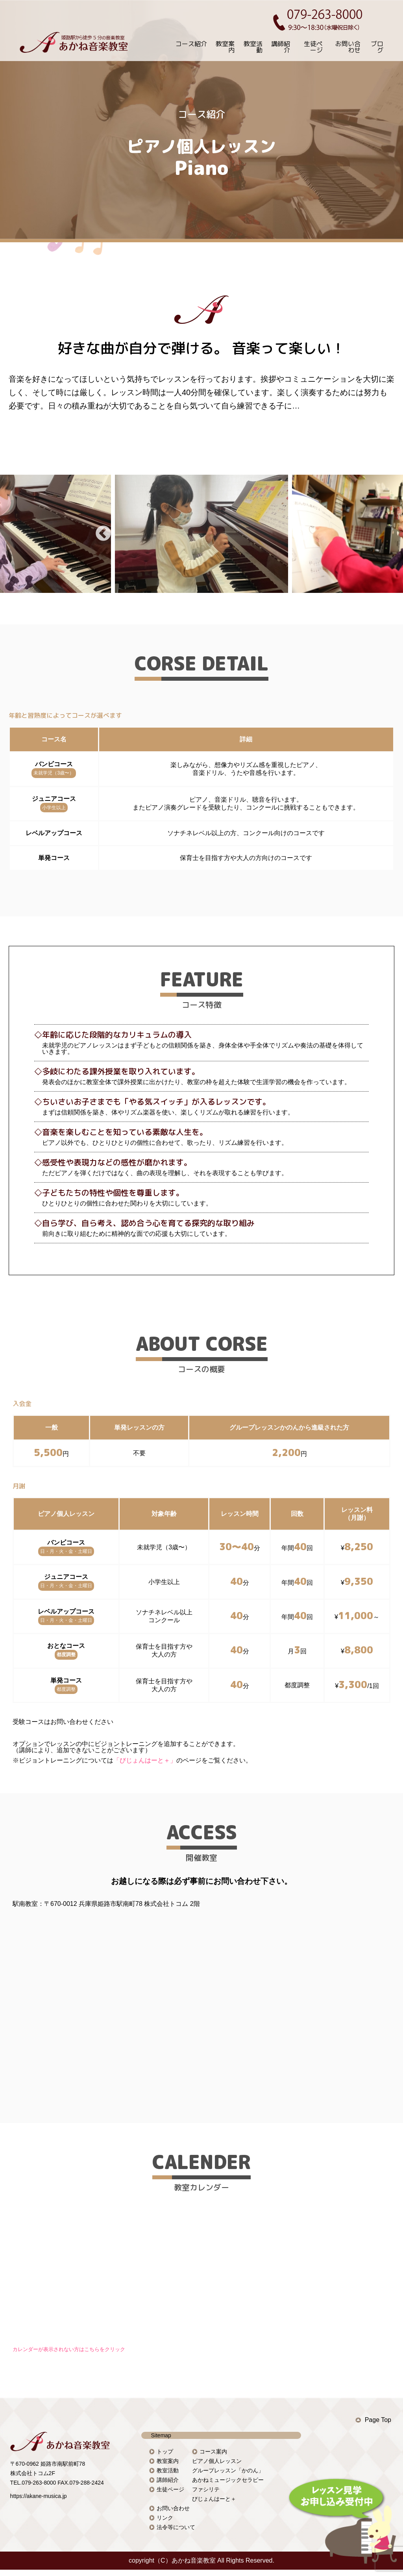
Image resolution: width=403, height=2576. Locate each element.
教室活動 (253, 47)
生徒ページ (313, 47)
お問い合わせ (347, 47)
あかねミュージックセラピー (228, 2480)
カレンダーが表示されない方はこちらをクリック (69, 2349)
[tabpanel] (201, 534)
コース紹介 (191, 43)
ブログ (377, 47)
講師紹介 (280, 47)
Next (300, 534)
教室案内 (225, 47)
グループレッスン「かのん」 (228, 2470)
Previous (103, 534)
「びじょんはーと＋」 (144, 1760)
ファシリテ (206, 2489)
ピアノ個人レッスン (217, 2461)
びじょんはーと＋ (214, 2499)
